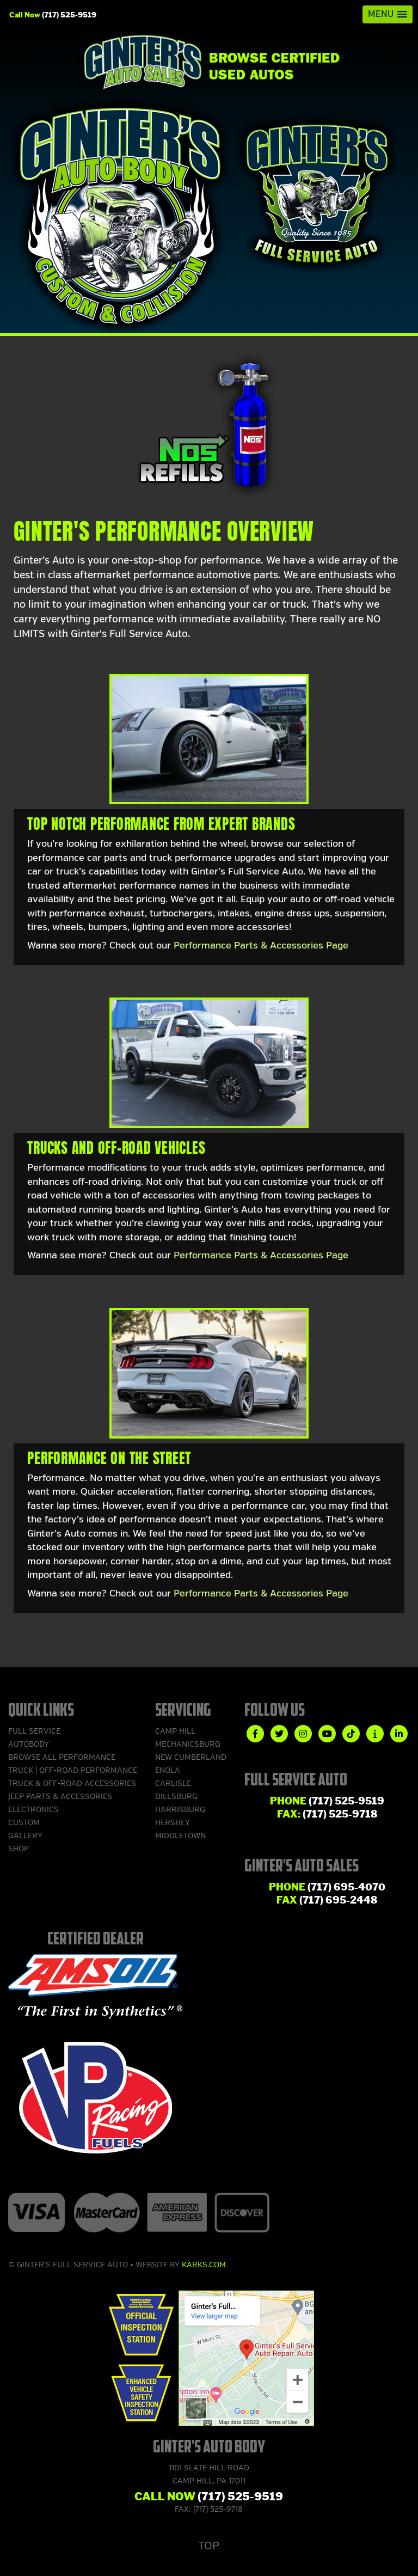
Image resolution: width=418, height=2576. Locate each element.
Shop (18, 1848)
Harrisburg (180, 1809)
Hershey (172, 1822)
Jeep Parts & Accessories (60, 1796)
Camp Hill (175, 1731)
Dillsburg (176, 1796)
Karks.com (204, 2264)
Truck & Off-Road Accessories (72, 1783)
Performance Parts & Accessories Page (261, 945)
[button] (387, 14)
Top (208, 2546)
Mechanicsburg (187, 1744)
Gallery (25, 1835)
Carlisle (173, 1783)
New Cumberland (190, 1757)
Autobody (28, 1744)
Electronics (33, 1809)
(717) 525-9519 (69, 14)
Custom (24, 1822)
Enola (167, 1770)
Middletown (180, 1835)
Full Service (34, 1731)
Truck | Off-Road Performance (72, 1770)
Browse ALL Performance (61, 1757)
